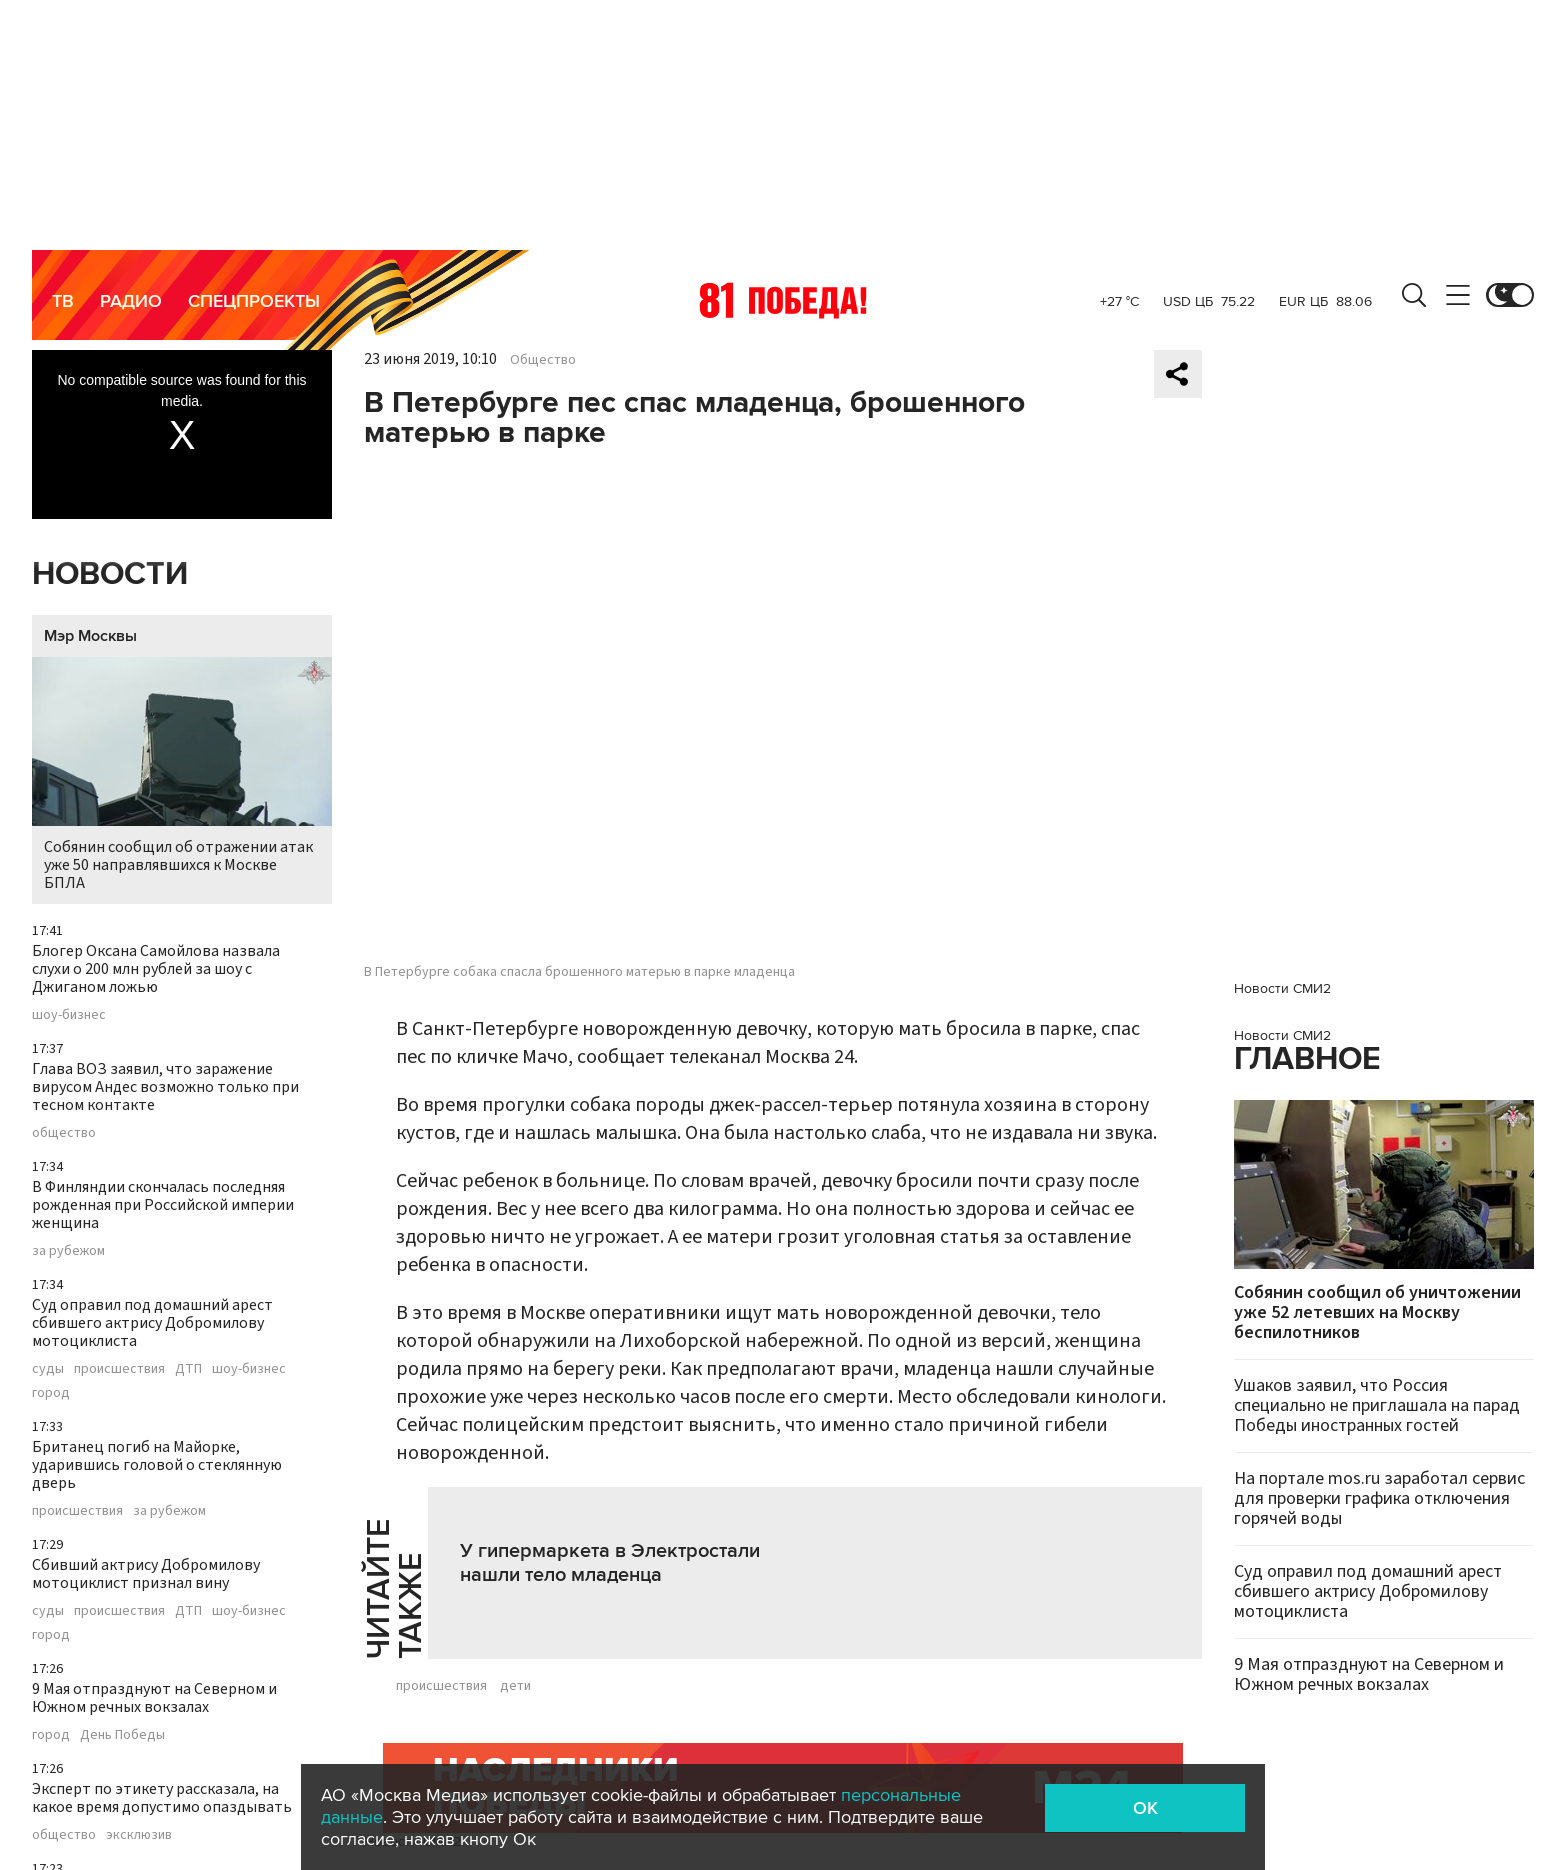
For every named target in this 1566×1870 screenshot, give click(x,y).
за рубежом (68, 1251)
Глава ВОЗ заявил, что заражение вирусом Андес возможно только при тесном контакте (165, 1087)
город (51, 1393)
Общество (543, 360)
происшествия (119, 1369)
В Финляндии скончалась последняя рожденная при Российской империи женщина (163, 1205)
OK (1145, 1808)
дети (515, 1686)
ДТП (188, 1369)
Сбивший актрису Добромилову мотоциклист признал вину (146, 1574)
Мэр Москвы (90, 636)
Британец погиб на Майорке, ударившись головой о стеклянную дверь (157, 1465)
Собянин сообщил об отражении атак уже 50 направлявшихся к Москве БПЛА (182, 775)
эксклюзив (139, 1835)
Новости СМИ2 (1282, 988)
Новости (110, 574)
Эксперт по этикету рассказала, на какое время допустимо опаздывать (162, 1798)
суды (48, 1369)
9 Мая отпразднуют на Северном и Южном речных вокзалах (154, 1698)
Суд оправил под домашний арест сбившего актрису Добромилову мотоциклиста (152, 1323)
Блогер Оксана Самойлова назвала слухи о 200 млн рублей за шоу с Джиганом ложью (156, 969)
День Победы (122, 1735)
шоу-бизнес (69, 1015)
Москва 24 (783, 300)
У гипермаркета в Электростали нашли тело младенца (610, 1563)
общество (64, 1133)
